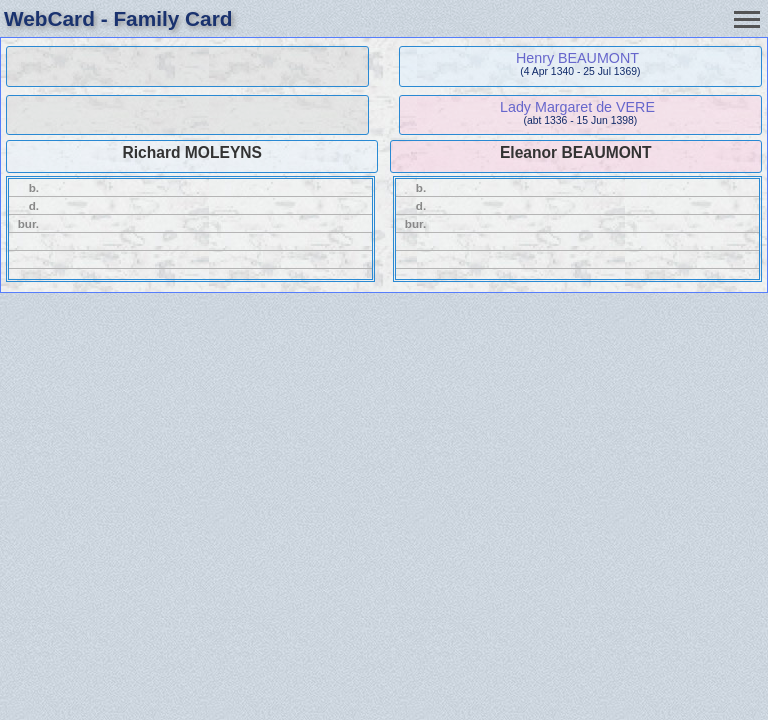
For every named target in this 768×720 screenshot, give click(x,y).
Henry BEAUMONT (577, 58)
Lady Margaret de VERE (577, 107)
